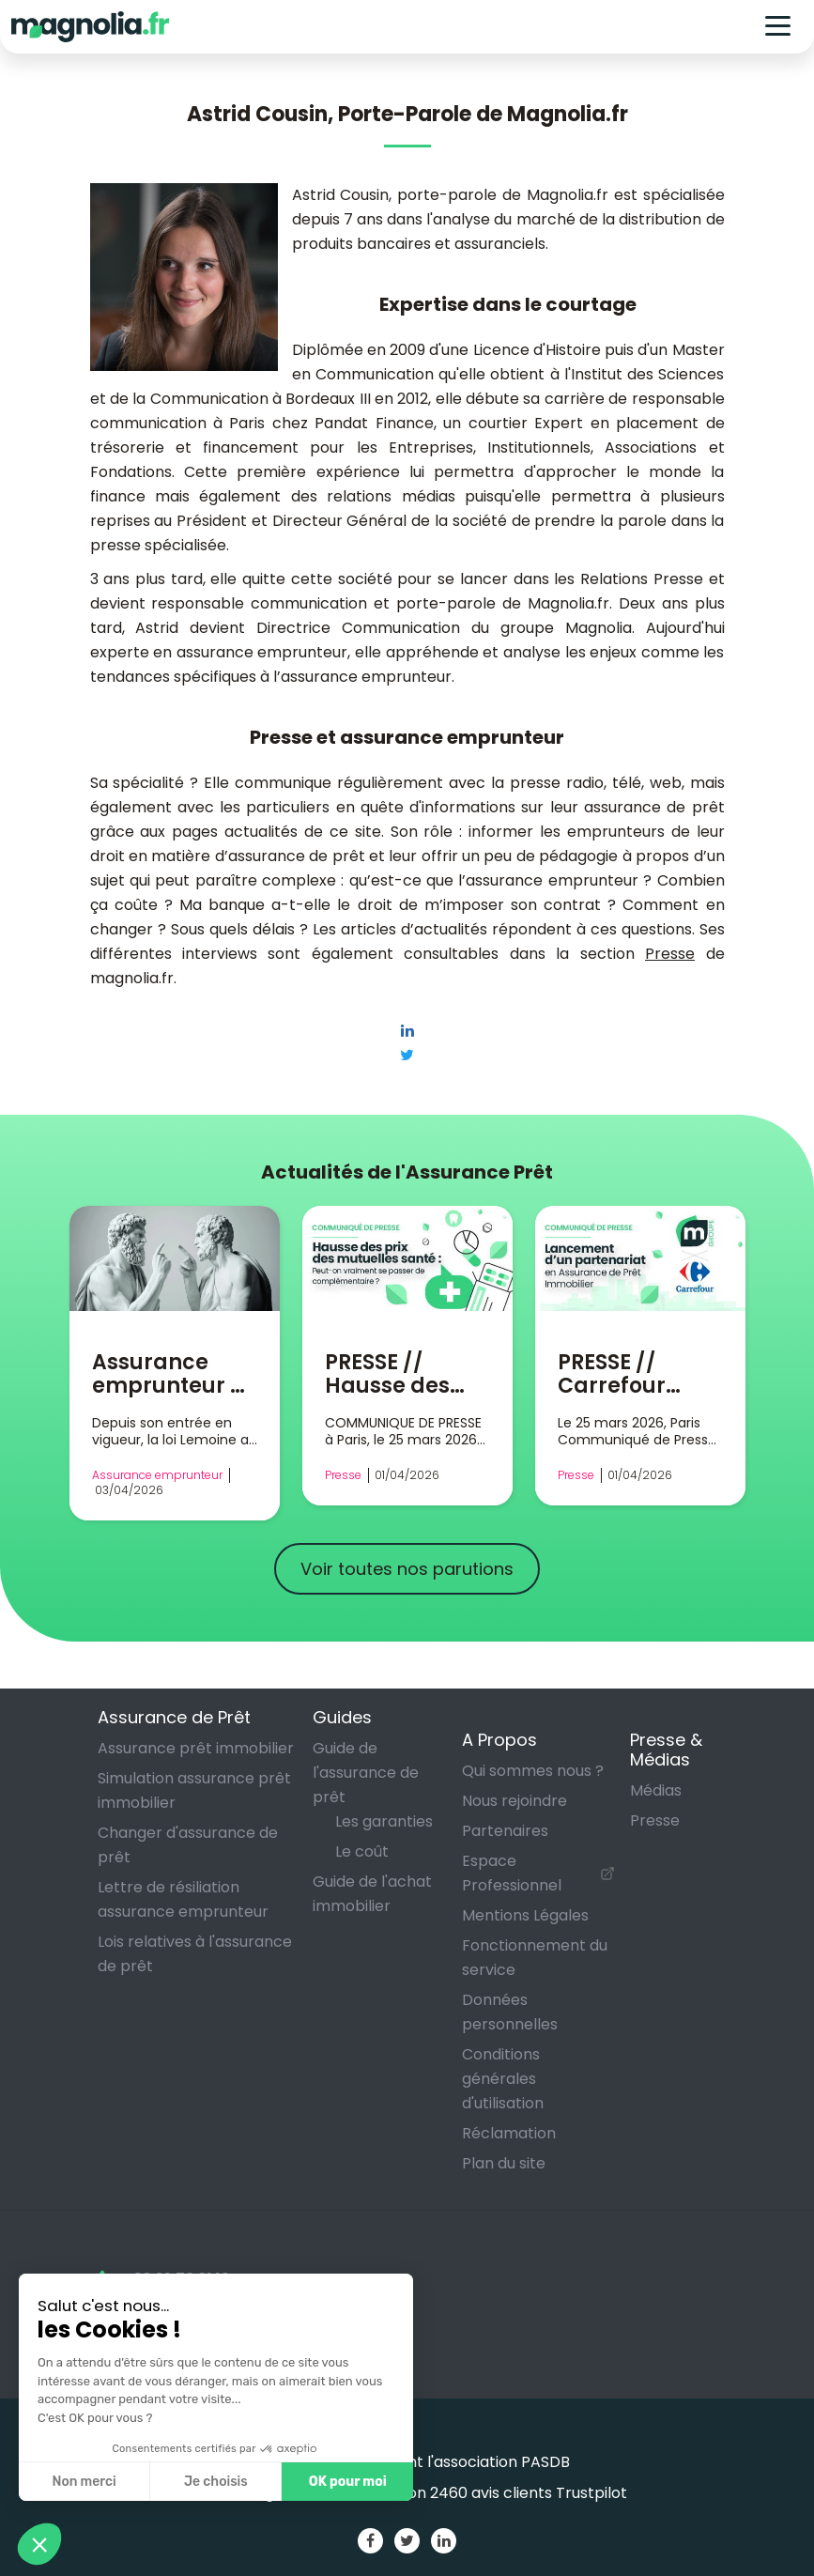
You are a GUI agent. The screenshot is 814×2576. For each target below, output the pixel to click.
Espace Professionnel (511, 1873)
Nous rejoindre (514, 1801)
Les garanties (384, 1821)
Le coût (362, 1851)
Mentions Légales (525, 1915)
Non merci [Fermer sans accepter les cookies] (83, 2482)
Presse (670, 953)
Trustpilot (591, 2493)
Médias (656, 1790)
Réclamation (509, 2133)
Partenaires (505, 1831)
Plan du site (503, 2163)
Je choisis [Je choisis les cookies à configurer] (216, 2482)
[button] (39, 2544)
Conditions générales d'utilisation (503, 2079)
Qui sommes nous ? (533, 1771)
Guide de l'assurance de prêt (366, 1772)
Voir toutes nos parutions (407, 1569)
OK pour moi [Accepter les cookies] (348, 2482)
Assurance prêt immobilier (196, 1748)
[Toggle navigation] (778, 27)
